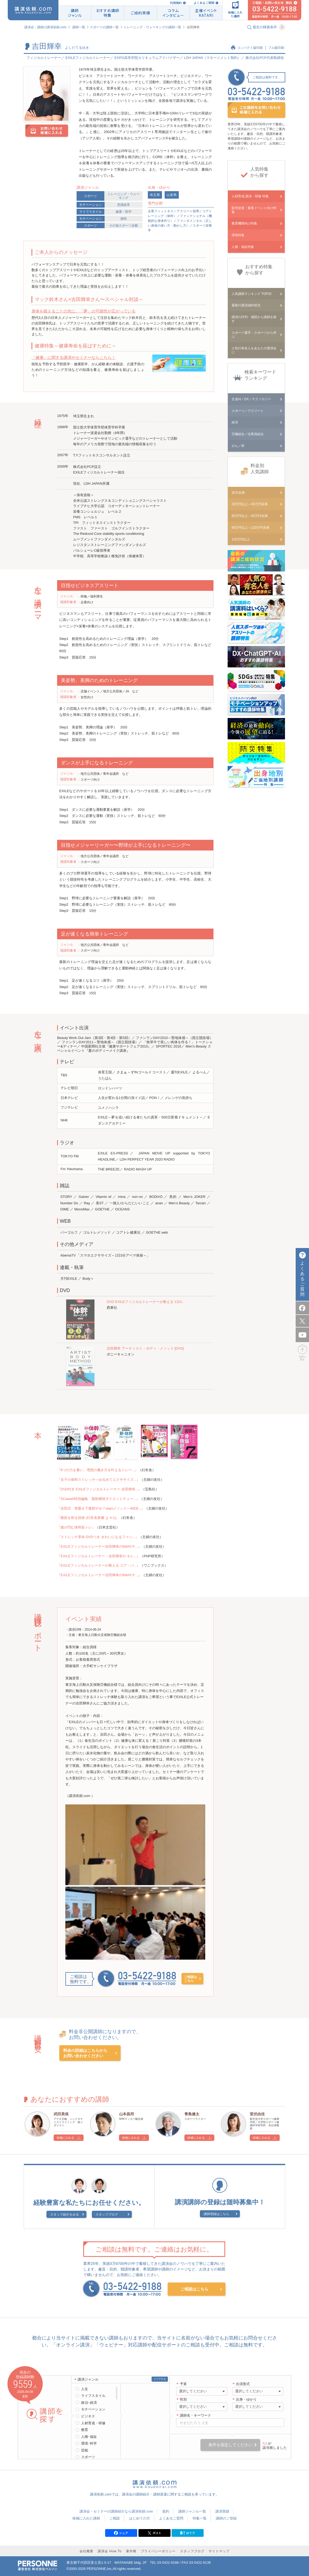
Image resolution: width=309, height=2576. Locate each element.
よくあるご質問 (204, 3)
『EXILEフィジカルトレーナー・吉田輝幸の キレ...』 (98, 1556)
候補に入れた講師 (86, 2518)
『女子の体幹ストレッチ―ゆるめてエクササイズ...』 (98, 1480)
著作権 (131, 2551)
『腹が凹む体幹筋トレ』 (76, 1527)
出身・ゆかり (246, 2399)
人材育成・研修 (93, 2423)
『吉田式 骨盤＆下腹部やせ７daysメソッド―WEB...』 (101, 1508)
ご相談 (114, 2518)
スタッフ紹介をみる (64, 2214)
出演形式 (243, 2384)
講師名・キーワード (195, 2415)
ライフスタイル (90, 212)
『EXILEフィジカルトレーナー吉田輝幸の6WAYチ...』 (99, 1546)
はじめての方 (139, 2518)
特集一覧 (200, 2518)
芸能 (84, 2450)
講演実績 (222, 2511)
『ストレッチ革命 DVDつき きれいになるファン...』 (98, 1537)
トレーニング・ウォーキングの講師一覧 (152, 27)
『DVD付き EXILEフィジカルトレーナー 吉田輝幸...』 (99, 1489)
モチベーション (90, 205)
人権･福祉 (89, 2437)
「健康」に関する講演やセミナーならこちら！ (73, 357)
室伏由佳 (257, 2114)
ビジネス (88, 2416)
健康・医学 (124, 212)
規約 (165, 2511)
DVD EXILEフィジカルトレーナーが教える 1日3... (146, 1302)
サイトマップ (219, 2551)
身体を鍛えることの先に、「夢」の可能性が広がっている (83, 311)
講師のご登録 (226, 2518)
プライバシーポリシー (158, 2551)
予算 (183, 2384)
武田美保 (61, 2114)
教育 (84, 2430)
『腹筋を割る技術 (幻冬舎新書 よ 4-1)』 (88, 1518)
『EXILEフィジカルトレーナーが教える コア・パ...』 (98, 1565)
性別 (183, 2399)
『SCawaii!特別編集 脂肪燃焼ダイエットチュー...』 (98, 1499)
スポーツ (90, 196)
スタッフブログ (107, 2214)
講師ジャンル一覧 (192, 2511)
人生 (84, 2389)
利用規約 (176, 3)
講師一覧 (78, 27)
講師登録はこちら (216, 2214)
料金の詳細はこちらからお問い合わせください (85, 2053)
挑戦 (123, 218)
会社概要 (86, 2551)
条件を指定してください (230, 2444)
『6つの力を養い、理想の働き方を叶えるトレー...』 (97, 1470)
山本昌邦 (126, 2114)
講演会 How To (109, 2551)
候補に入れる (65, 2137)
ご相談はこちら (190, 1979)
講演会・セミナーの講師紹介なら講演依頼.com (116, 2511)
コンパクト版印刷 (250, 48)
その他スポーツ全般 (123, 225)
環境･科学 (89, 2443)
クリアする (160, 2379)
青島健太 (191, 2114)
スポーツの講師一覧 (104, 27)
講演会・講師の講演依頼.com (45, 27)
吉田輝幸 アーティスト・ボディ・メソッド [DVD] (145, 1348)
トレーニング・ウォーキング (124, 196)
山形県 (172, 195)
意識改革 (123, 205)
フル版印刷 (276, 48)
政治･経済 (89, 2403)
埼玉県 (155, 195)
